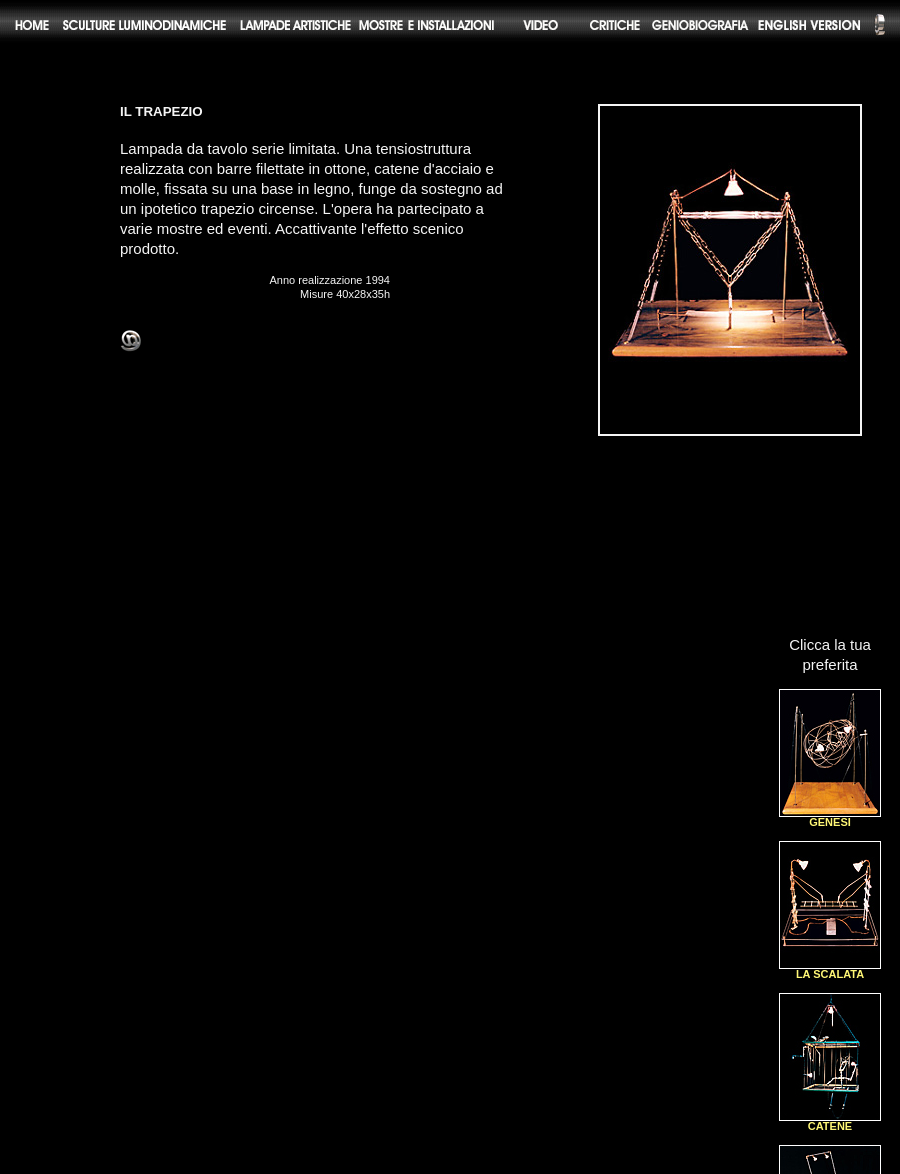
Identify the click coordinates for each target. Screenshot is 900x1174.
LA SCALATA (830, 969)
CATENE (830, 1121)
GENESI (830, 817)
